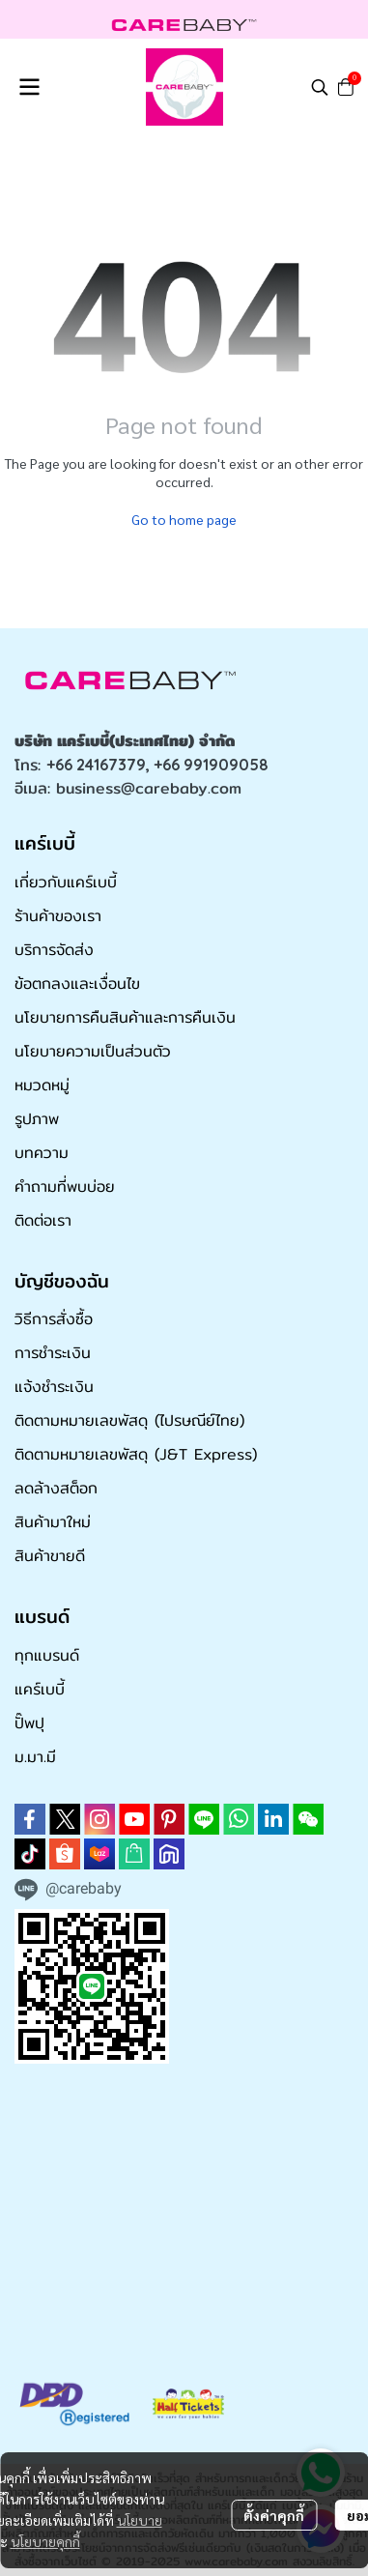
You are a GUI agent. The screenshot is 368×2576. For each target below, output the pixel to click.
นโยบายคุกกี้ (45, 2541)
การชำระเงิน (52, 1353)
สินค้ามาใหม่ (52, 1522)
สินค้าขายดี (49, 1556)
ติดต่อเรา (42, 1220)
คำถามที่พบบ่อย (64, 1186)
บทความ (41, 1153)
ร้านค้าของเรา (57, 916)
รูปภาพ (36, 1119)
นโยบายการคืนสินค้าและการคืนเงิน (125, 1017)
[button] (319, 87)
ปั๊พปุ (29, 1723)
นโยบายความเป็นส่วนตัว (92, 1051)
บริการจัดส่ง (54, 950)
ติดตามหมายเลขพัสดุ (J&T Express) (135, 1454)
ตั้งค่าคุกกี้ (273, 2515)
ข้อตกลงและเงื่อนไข (77, 983)
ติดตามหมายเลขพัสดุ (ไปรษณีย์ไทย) (129, 1420)
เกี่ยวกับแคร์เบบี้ (65, 882)
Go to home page (184, 519)
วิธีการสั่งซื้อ (53, 1319)
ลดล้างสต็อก (56, 1488)
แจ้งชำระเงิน (54, 1387)
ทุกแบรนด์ (46, 1655)
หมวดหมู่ (42, 1085)
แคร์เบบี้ (39, 1689)
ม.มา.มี (35, 1757)
